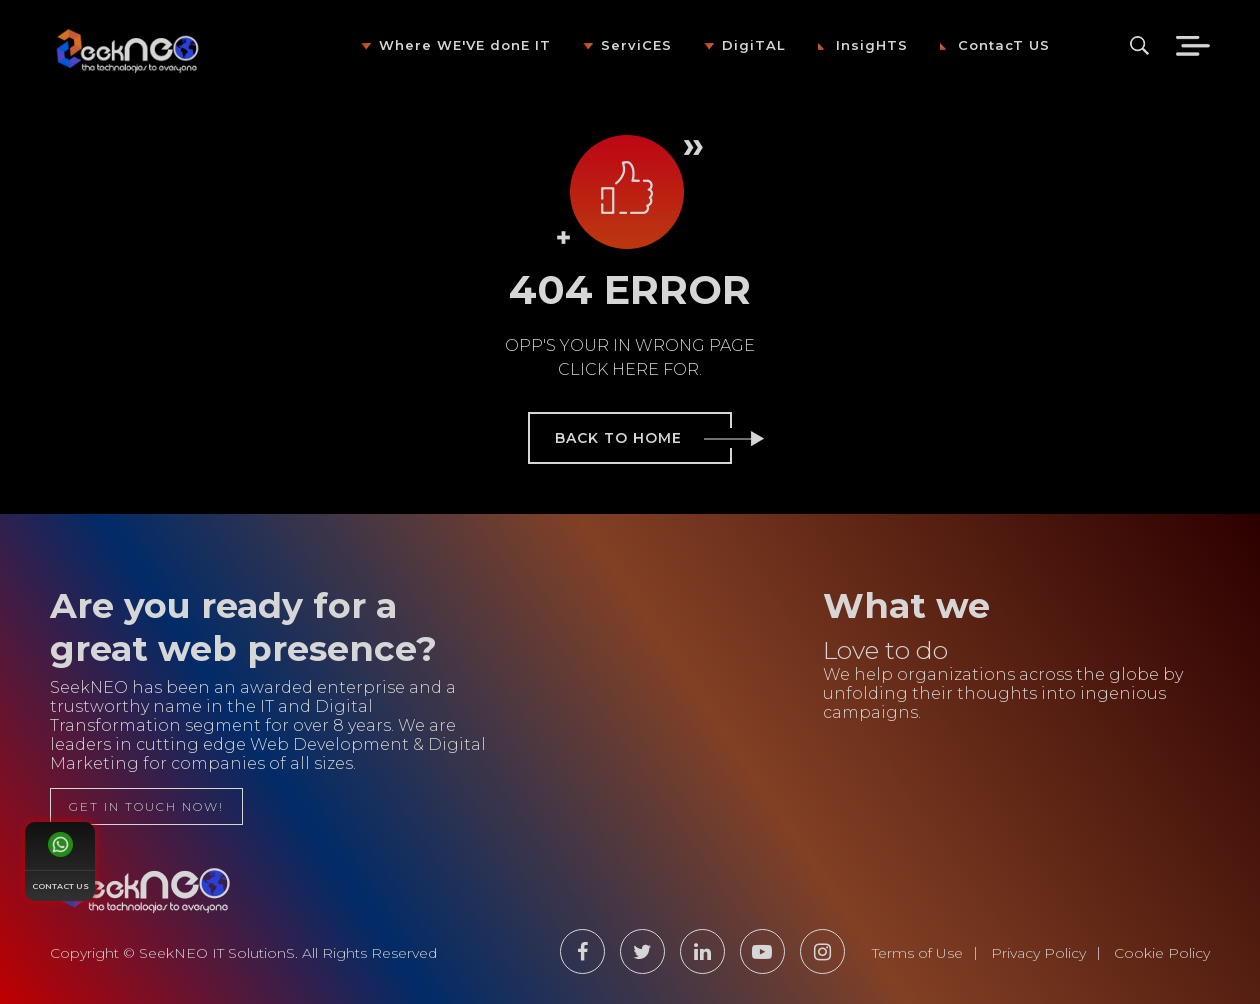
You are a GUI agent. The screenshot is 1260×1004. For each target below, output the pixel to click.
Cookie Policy (1162, 953)
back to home (643, 438)
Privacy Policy (1038, 953)
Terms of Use (917, 953)
